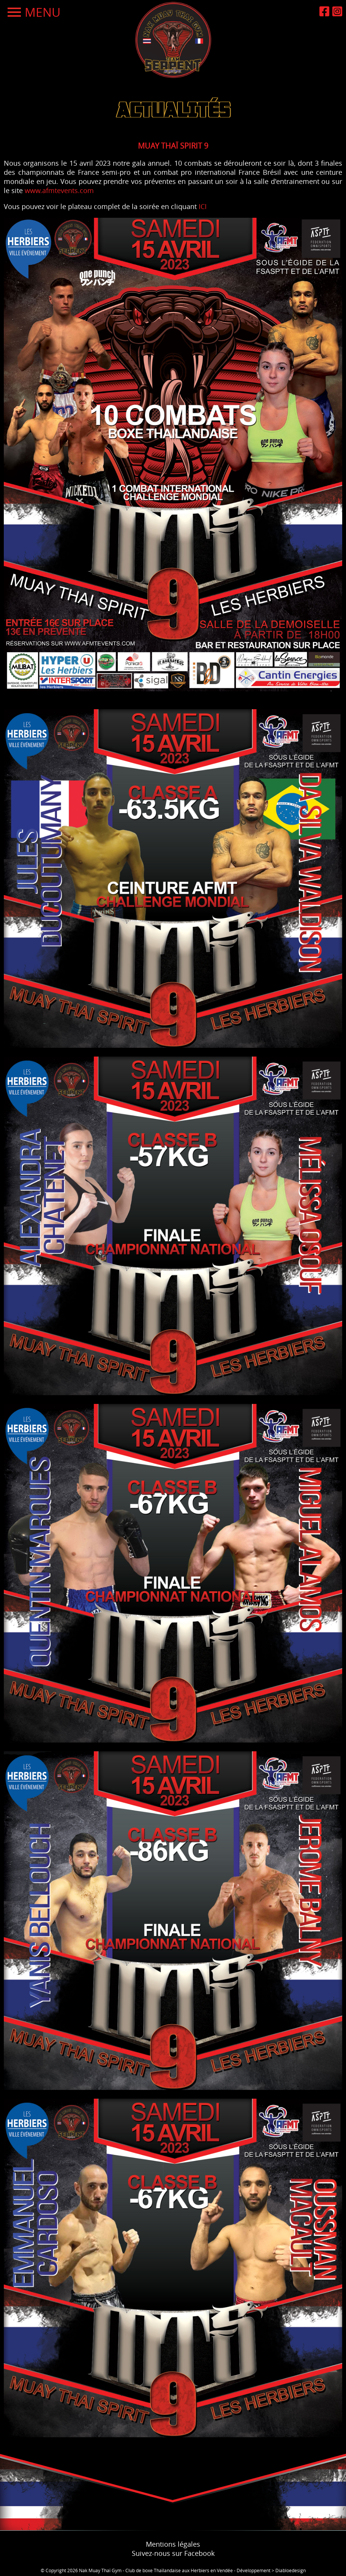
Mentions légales (173, 2544)
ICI (203, 206)
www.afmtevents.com (59, 190)
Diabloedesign (290, 2570)
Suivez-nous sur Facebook (173, 2553)
